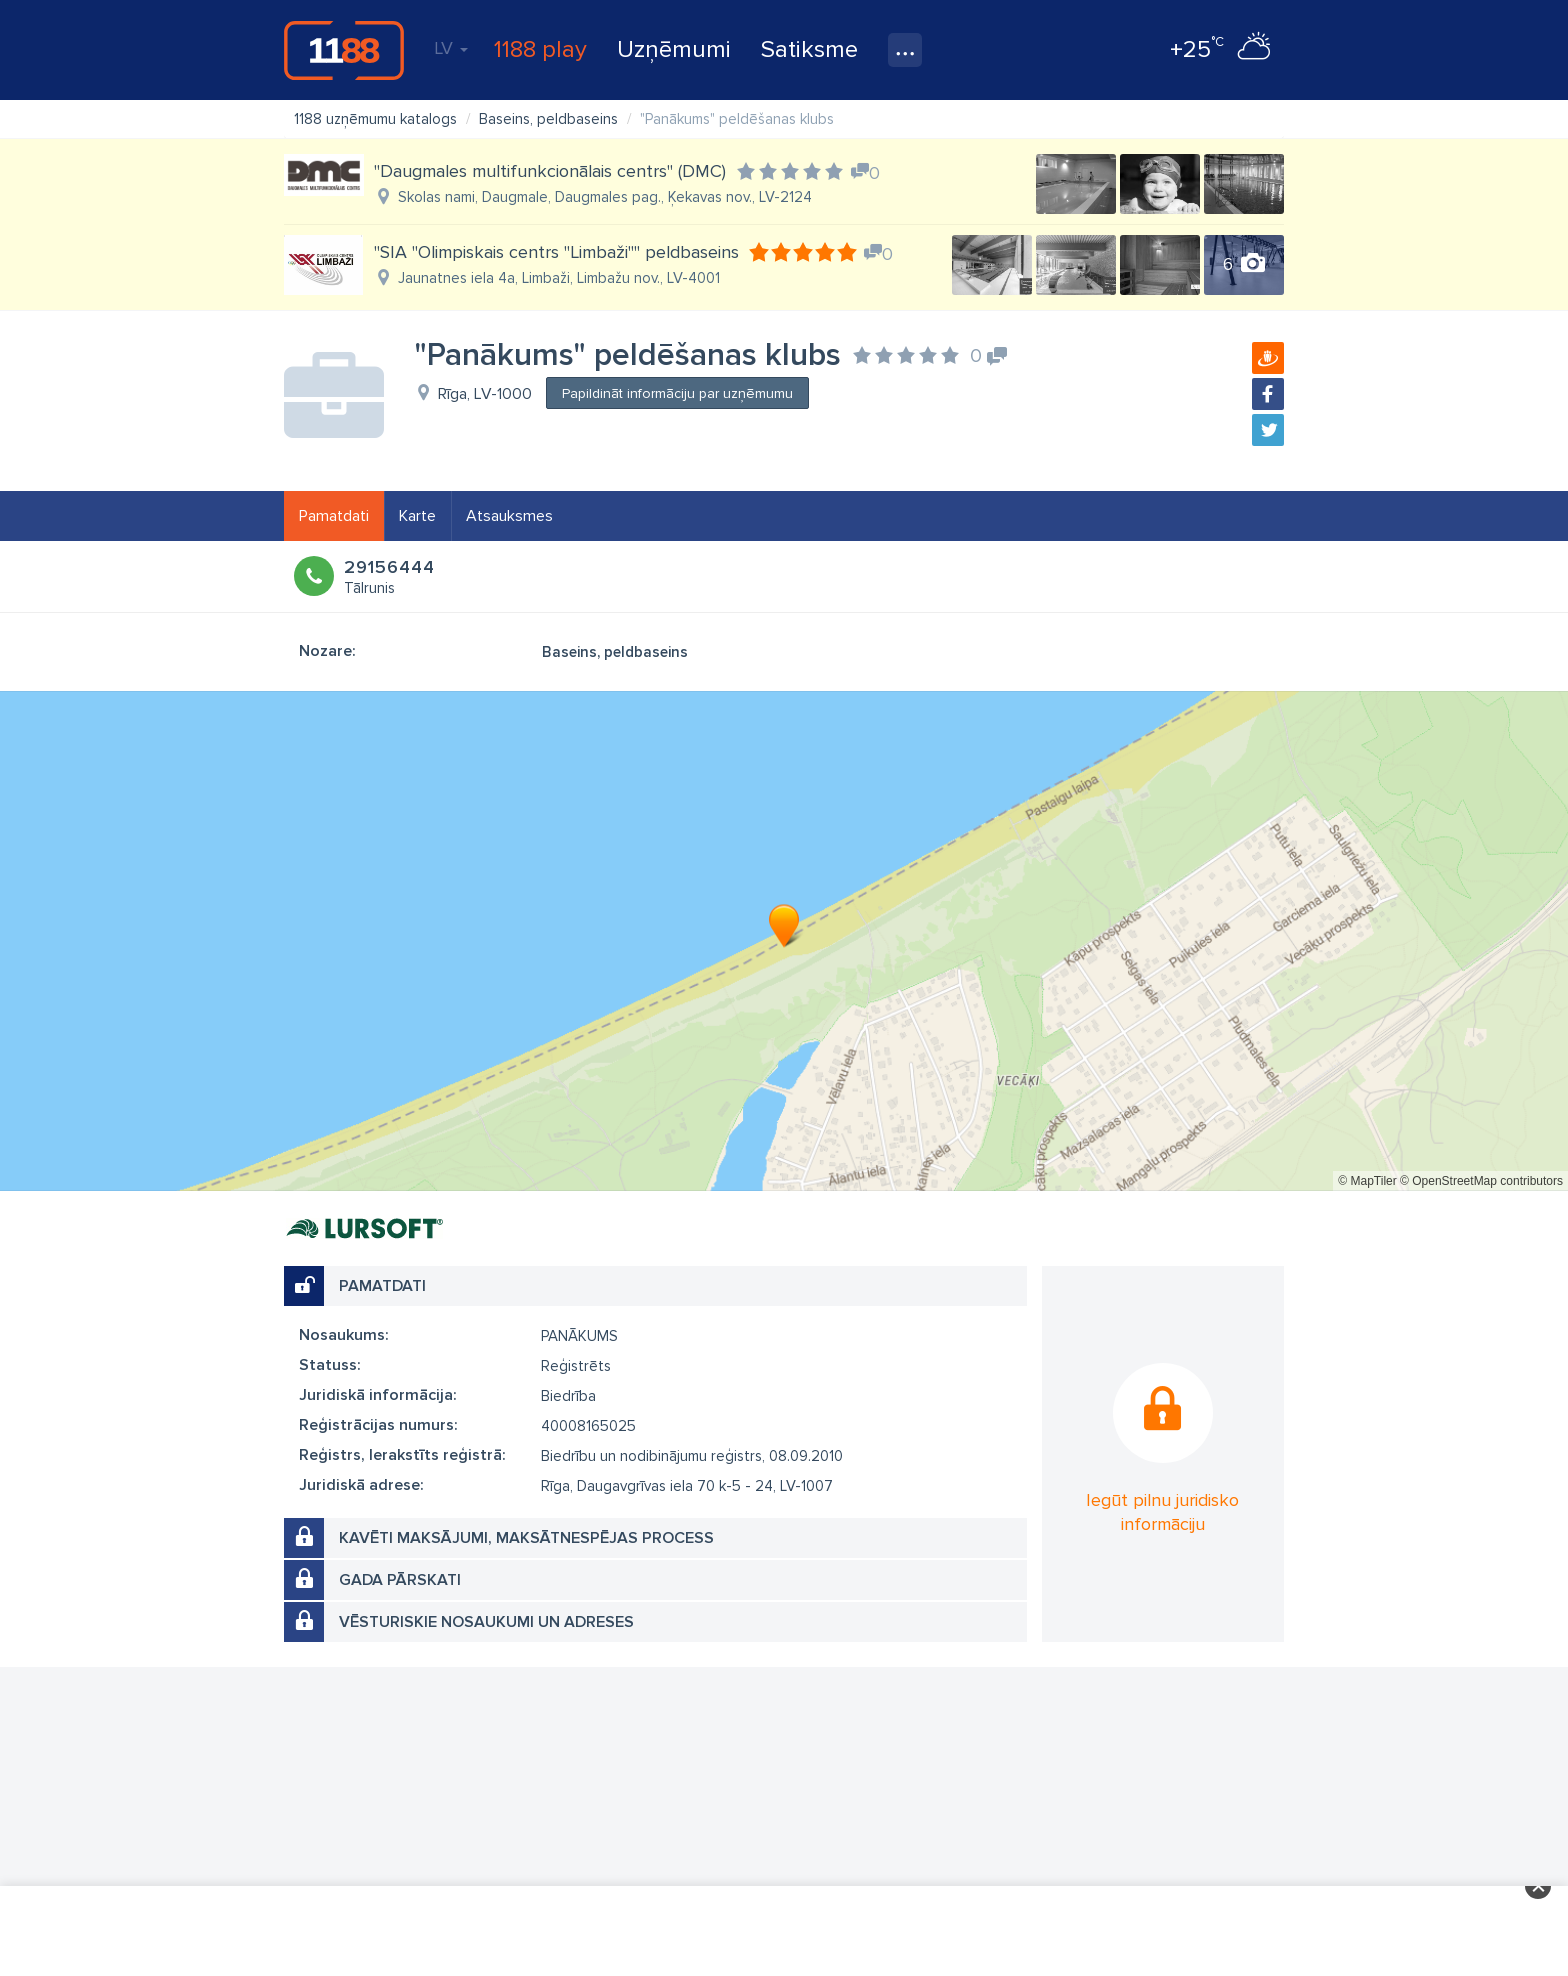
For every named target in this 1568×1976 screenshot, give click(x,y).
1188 (344, 50)
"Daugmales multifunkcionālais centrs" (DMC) (550, 171)
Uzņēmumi (674, 49)
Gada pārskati (400, 1580)
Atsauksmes (509, 516)
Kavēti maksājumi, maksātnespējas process (526, 1538)
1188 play (540, 49)
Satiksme (809, 49)
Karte (417, 516)
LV (451, 48)
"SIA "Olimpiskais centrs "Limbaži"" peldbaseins (556, 252)
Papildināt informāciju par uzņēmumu (677, 393)
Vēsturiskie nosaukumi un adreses (486, 1622)
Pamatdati (334, 516)
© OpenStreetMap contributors (1481, 1181)
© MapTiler (1367, 1181)
